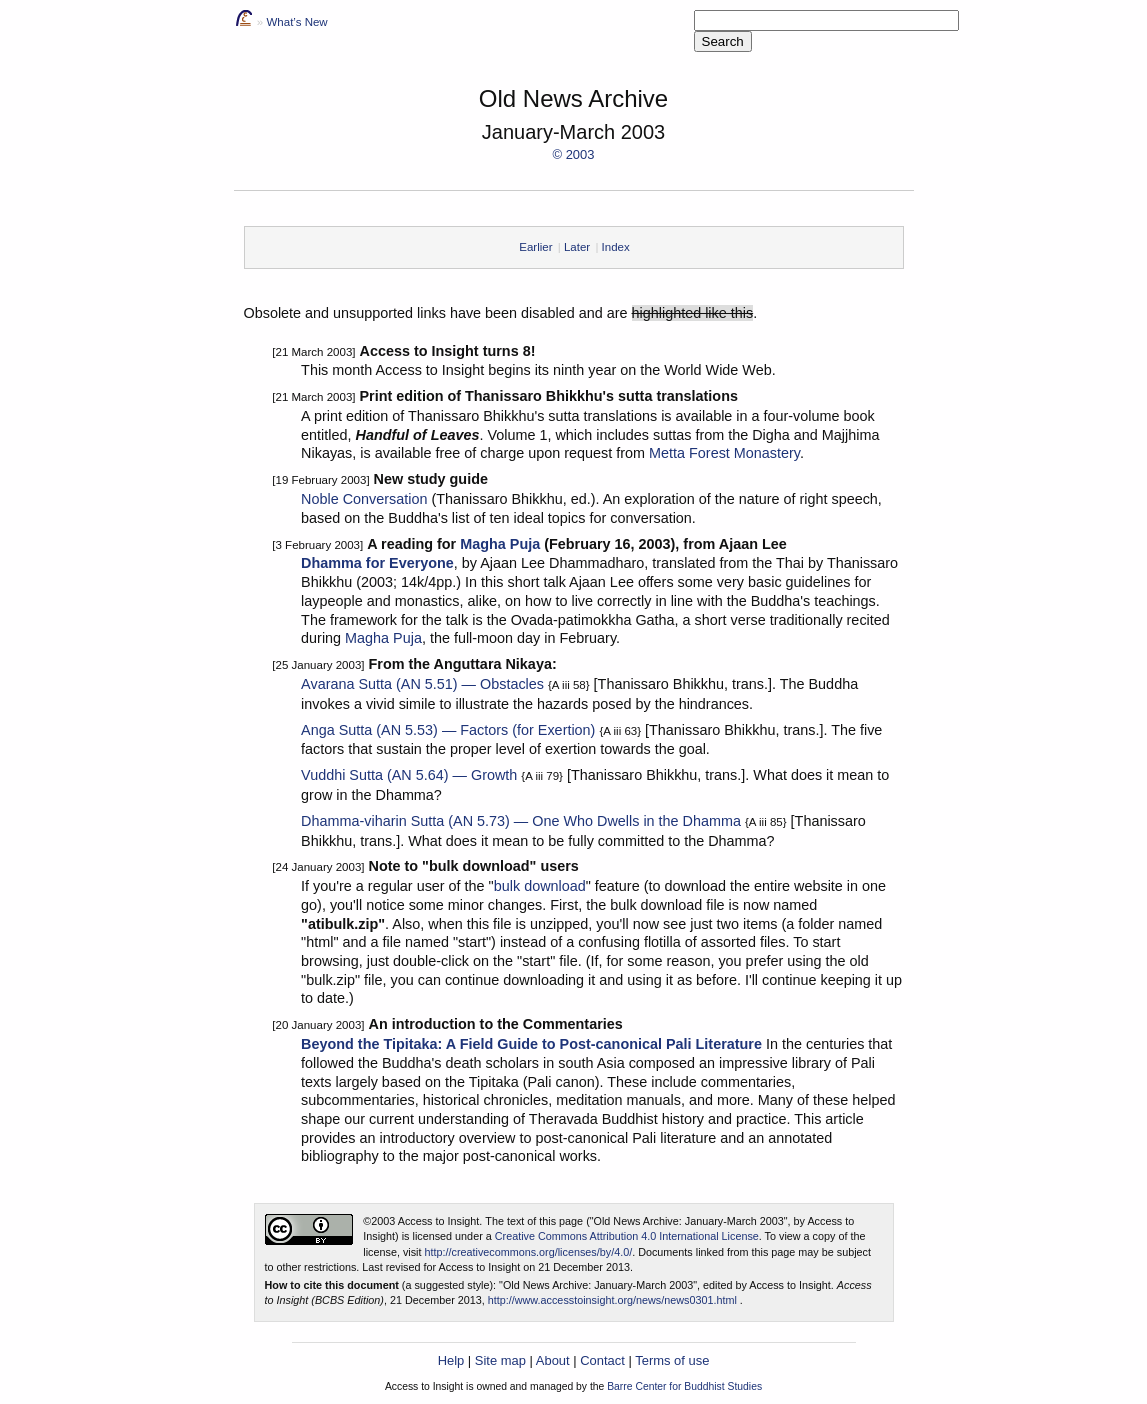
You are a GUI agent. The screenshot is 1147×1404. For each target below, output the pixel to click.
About (553, 1360)
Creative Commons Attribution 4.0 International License (627, 1236)
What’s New (296, 22)
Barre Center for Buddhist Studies (684, 1386)
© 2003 (574, 154)
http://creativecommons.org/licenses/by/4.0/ (529, 1252)
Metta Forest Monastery (724, 453)
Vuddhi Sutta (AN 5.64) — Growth (409, 775)
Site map (500, 1360)
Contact (602, 1360)
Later (577, 247)
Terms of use (672, 1360)
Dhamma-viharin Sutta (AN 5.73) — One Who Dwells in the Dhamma (521, 821)
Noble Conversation (364, 499)
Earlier (535, 247)
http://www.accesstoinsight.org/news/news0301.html (612, 1300)
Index (616, 247)
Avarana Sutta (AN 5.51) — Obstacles (422, 684)
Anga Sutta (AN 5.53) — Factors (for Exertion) (448, 730)
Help (451, 1360)
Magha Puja (500, 544)
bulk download (540, 886)
